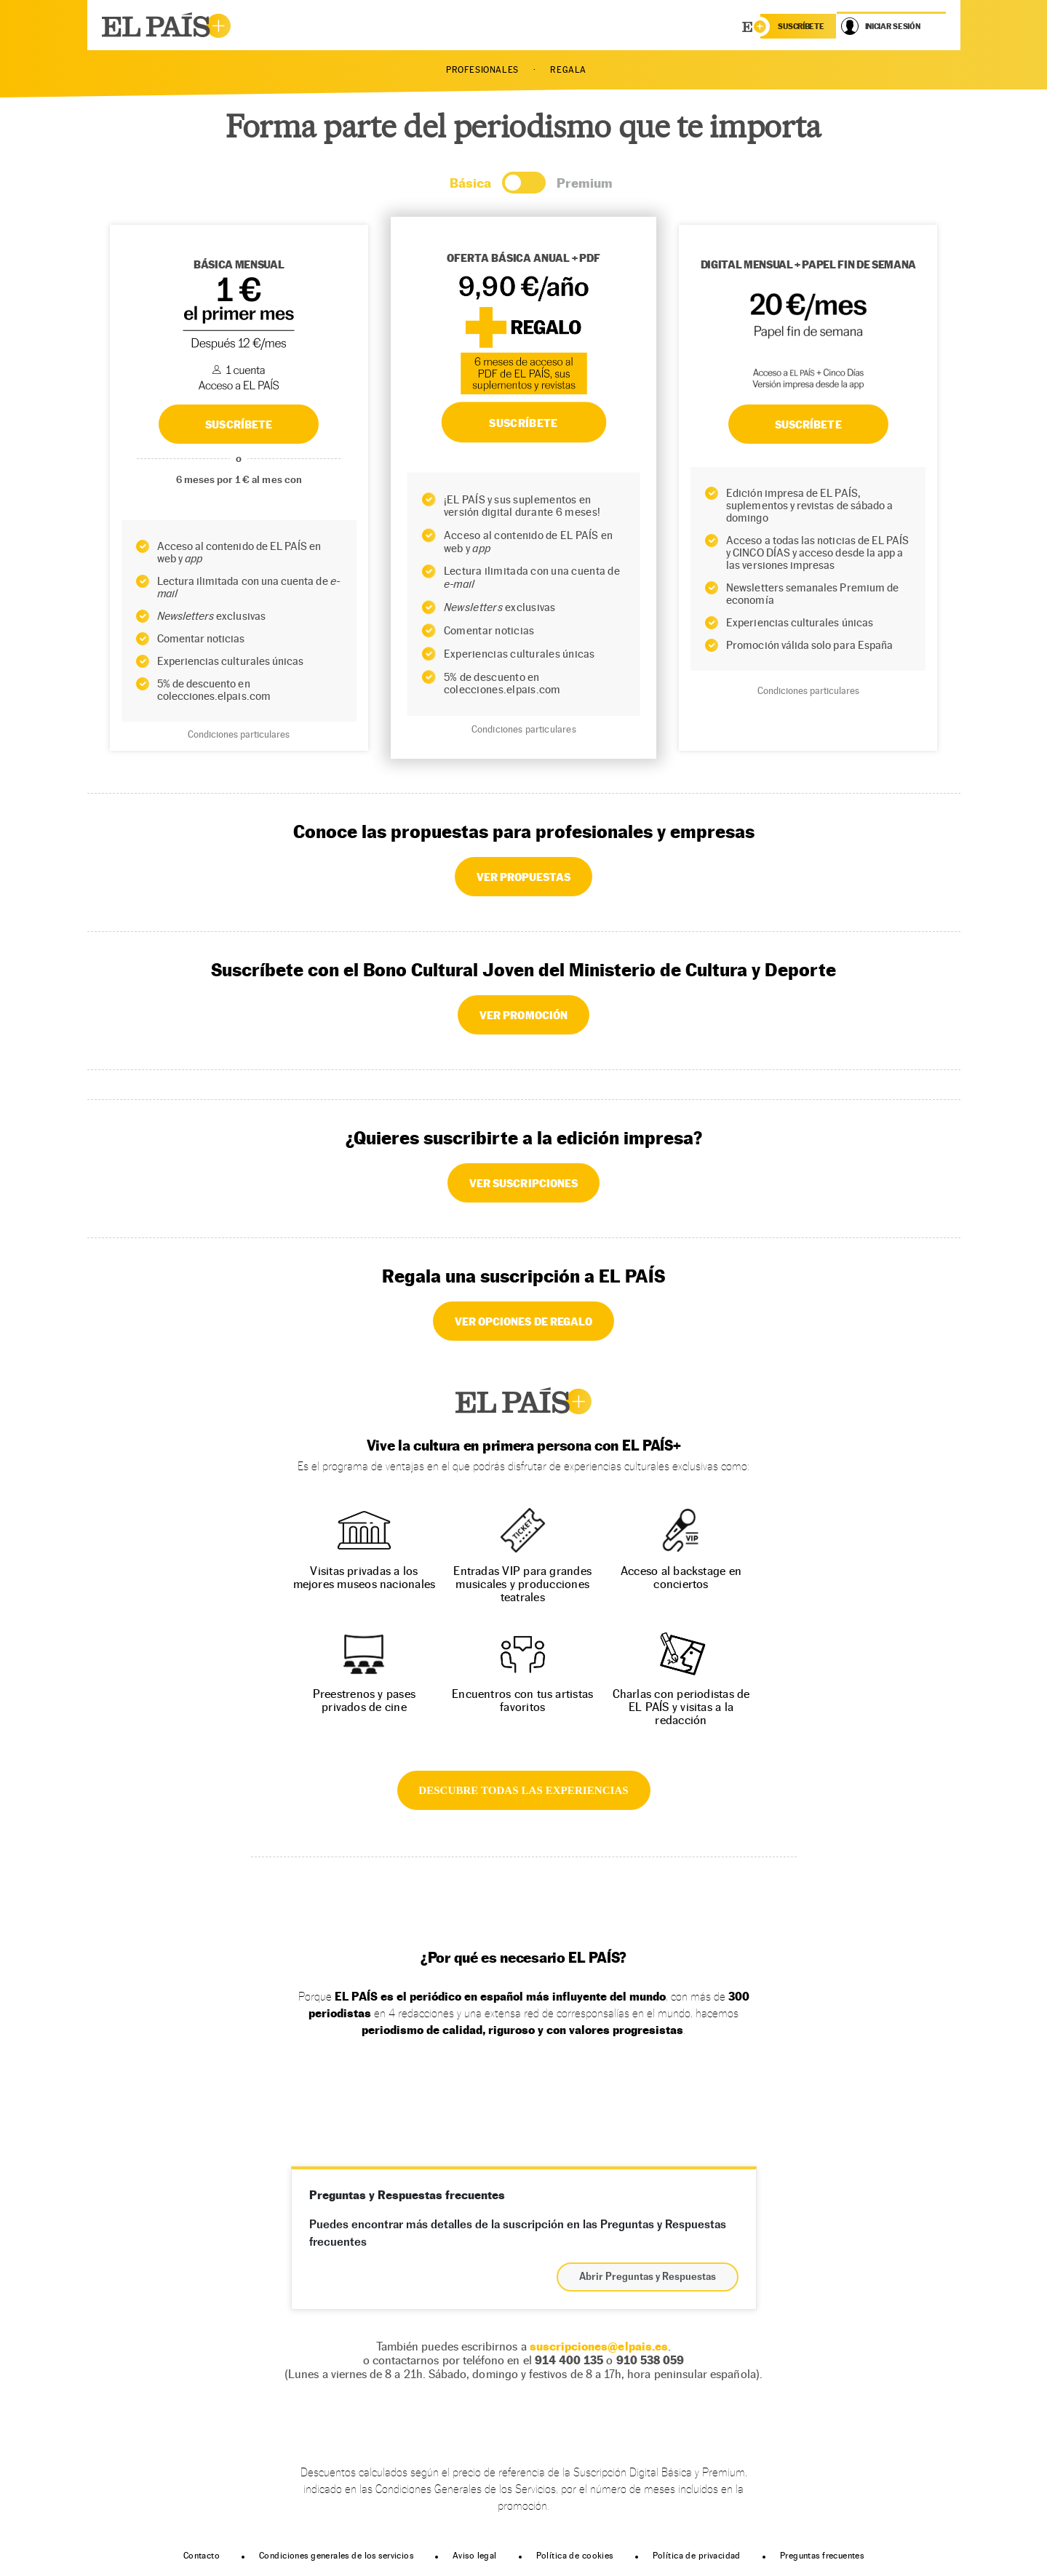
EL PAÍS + (523, 1401)
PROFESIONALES (482, 70)
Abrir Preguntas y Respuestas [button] (647, 2277)
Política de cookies (574, 2556)
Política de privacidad (697, 2556)
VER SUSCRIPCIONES (523, 1182)
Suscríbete (808, 424)
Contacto (201, 2556)
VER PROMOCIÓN (523, 1014)
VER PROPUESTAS (524, 876)
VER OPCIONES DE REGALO (523, 1321)
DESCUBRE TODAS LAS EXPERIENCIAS (523, 1790)
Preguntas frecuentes (822, 2556)
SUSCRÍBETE (238, 424)
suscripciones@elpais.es (599, 2346)
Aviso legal (475, 2556)
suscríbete (801, 26)
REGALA (568, 70)
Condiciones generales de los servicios (336, 2556)
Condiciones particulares (239, 734)
